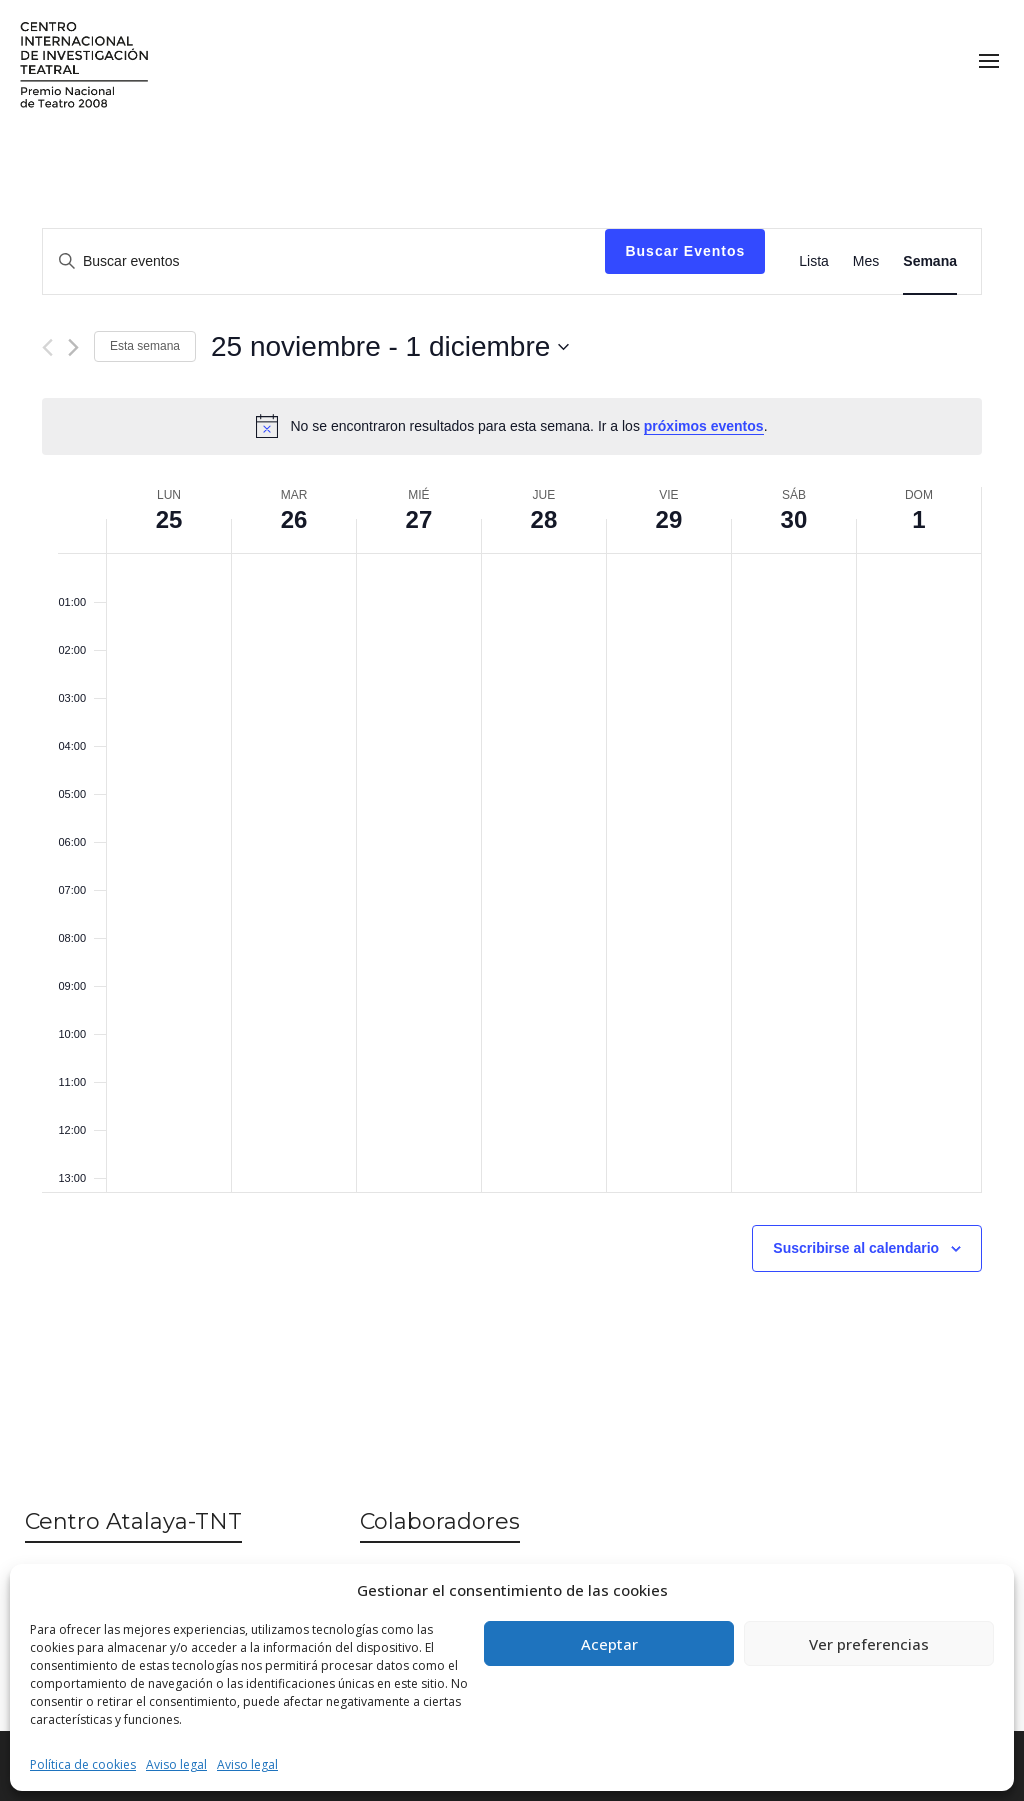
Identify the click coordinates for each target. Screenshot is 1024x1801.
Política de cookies (83, 1764)
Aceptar (609, 1644)
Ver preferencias (869, 1644)
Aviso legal (176, 1764)
